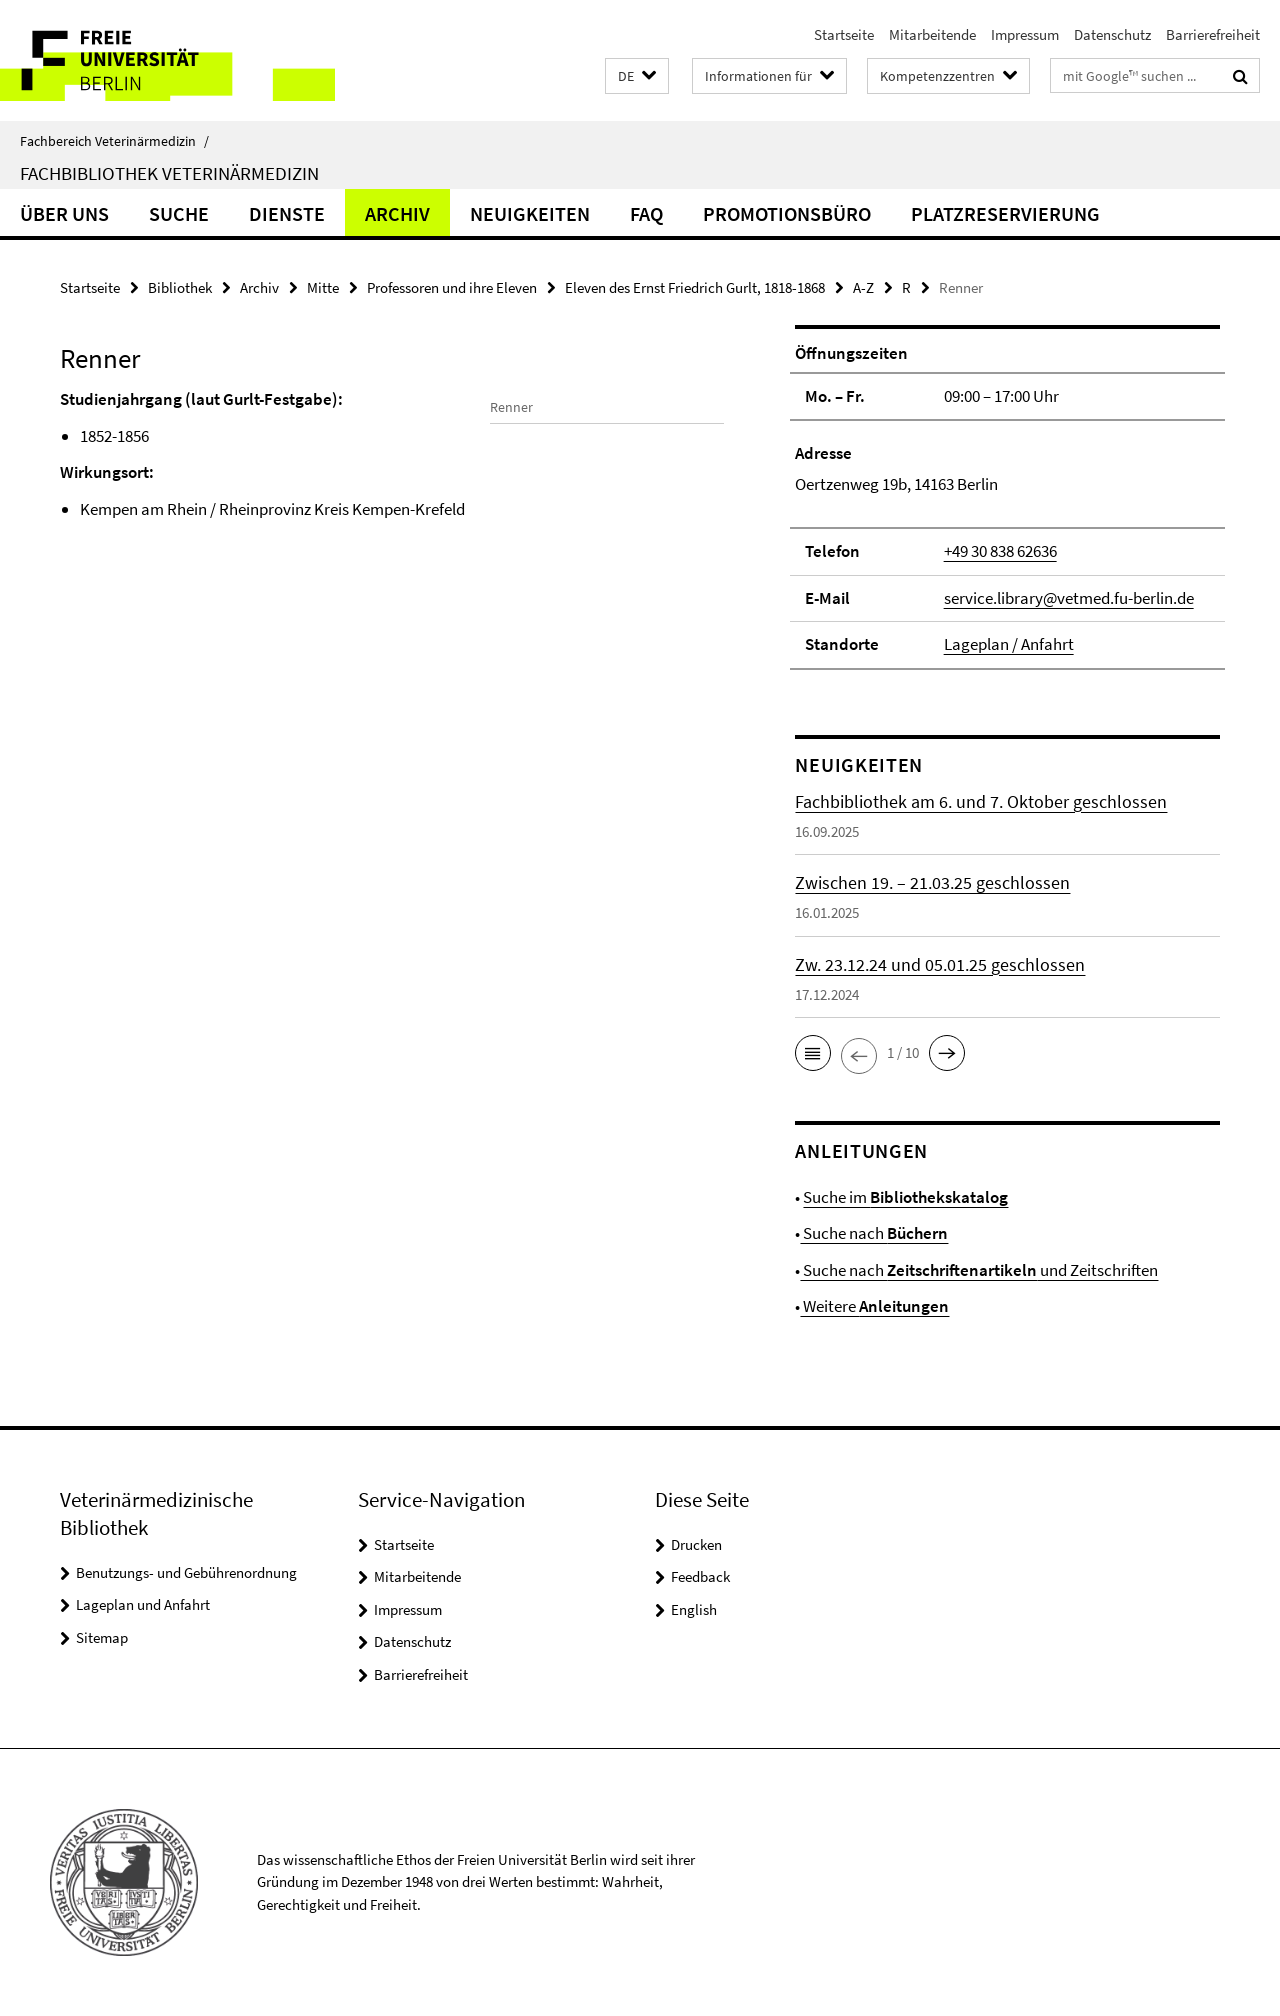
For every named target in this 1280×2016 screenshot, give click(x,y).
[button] (637, 76)
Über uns (64, 213)
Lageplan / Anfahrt (1009, 644)
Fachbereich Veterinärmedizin (114, 141)
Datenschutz (1112, 34)
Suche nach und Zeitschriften (979, 1270)
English (694, 1609)
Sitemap (102, 1637)
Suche (179, 213)
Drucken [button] (696, 1544)
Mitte (323, 287)
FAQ (646, 213)
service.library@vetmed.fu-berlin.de (1069, 598)
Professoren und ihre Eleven (452, 287)
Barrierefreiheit (1213, 34)
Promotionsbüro (787, 213)
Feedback (700, 1576)
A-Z (863, 287)
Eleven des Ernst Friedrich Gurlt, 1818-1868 (695, 287)
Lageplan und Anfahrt (143, 1604)
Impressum (1025, 34)
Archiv (397, 213)
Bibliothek (180, 287)
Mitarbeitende (932, 34)
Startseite (844, 34)
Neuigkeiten (530, 213)
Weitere (874, 1306)
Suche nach (874, 1233)
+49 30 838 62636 (1000, 551)
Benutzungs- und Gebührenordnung (186, 1572)
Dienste (287, 213)
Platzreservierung (1005, 213)
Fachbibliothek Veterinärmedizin (169, 173)
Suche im (905, 1197)
